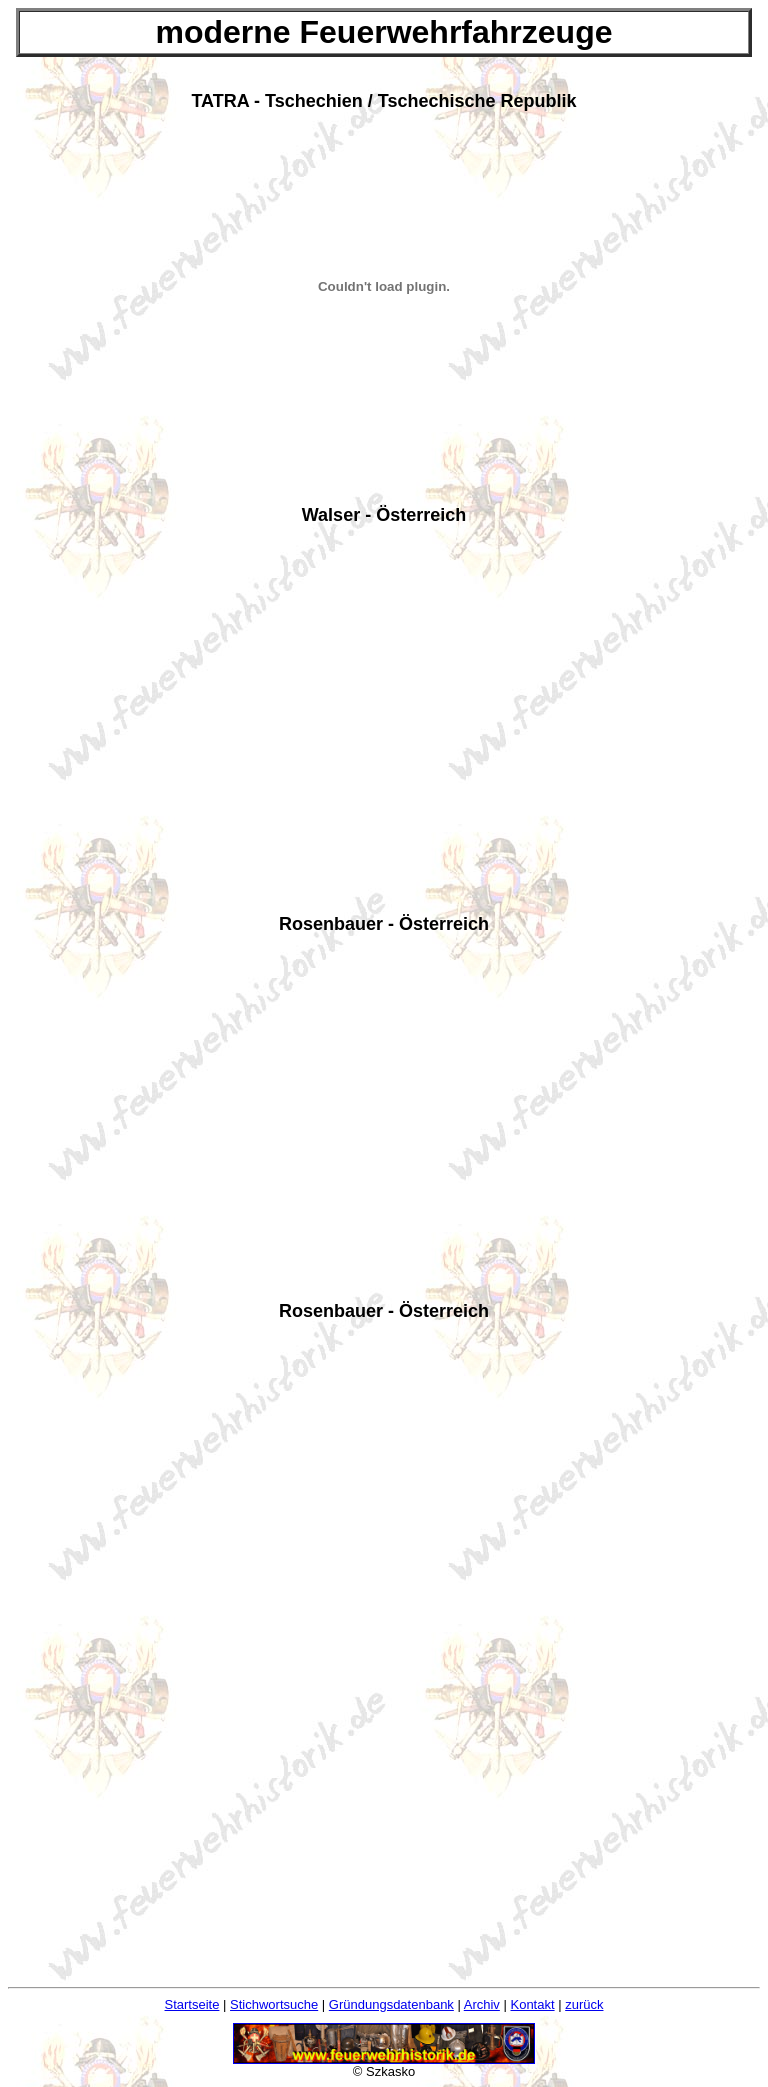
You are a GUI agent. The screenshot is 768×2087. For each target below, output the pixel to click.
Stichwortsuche (274, 2004)
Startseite (192, 2004)
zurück (584, 2004)
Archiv (482, 2004)
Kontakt (532, 2004)
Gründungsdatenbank (391, 2004)
